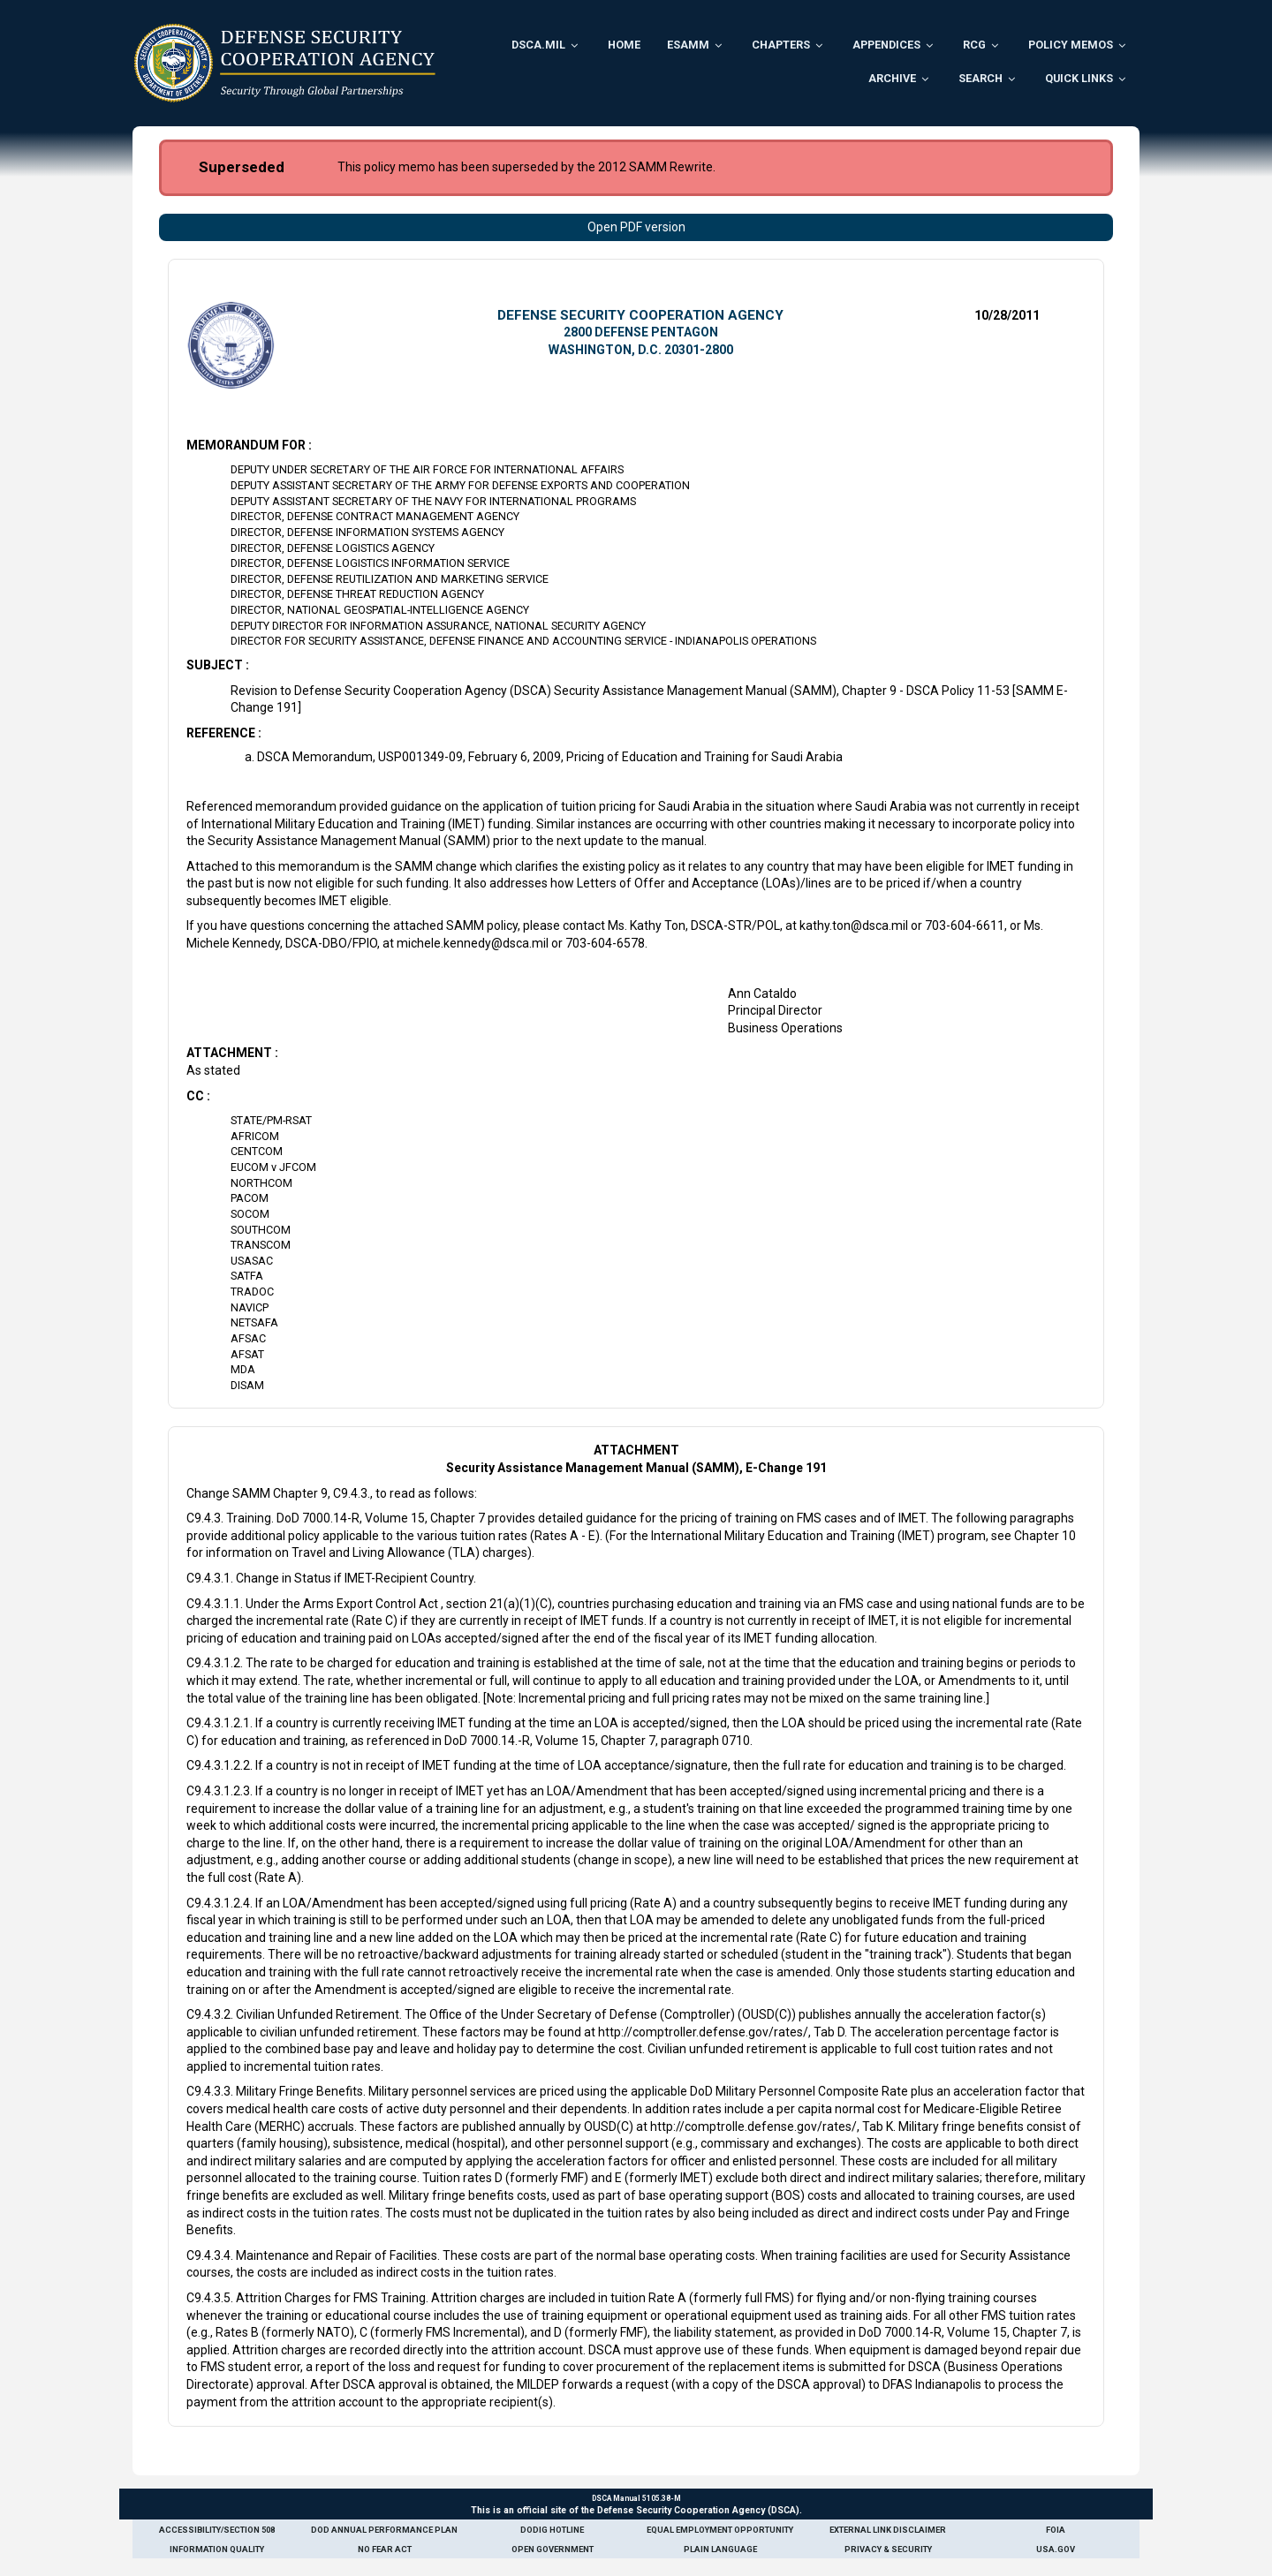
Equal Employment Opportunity (720, 2529)
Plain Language (720, 2549)
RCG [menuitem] (974, 44)
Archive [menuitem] (892, 78)
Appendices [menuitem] (886, 44)
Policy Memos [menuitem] (1070, 44)
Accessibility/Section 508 (217, 2529)
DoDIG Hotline (552, 2529)
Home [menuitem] (624, 44)
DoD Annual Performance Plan (384, 2529)
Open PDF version (636, 227)
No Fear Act (385, 2549)
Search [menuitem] (980, 78)
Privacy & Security (888, 2549)
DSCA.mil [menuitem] (538, 44)
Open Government (552, 2549)
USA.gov (1055, 2549)
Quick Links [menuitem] (1079, 78)
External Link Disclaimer (887, 2529)
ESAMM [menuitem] (688, 44)
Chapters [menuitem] (781, 44)
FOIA (1055, 2529)
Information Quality (217, 2549)
